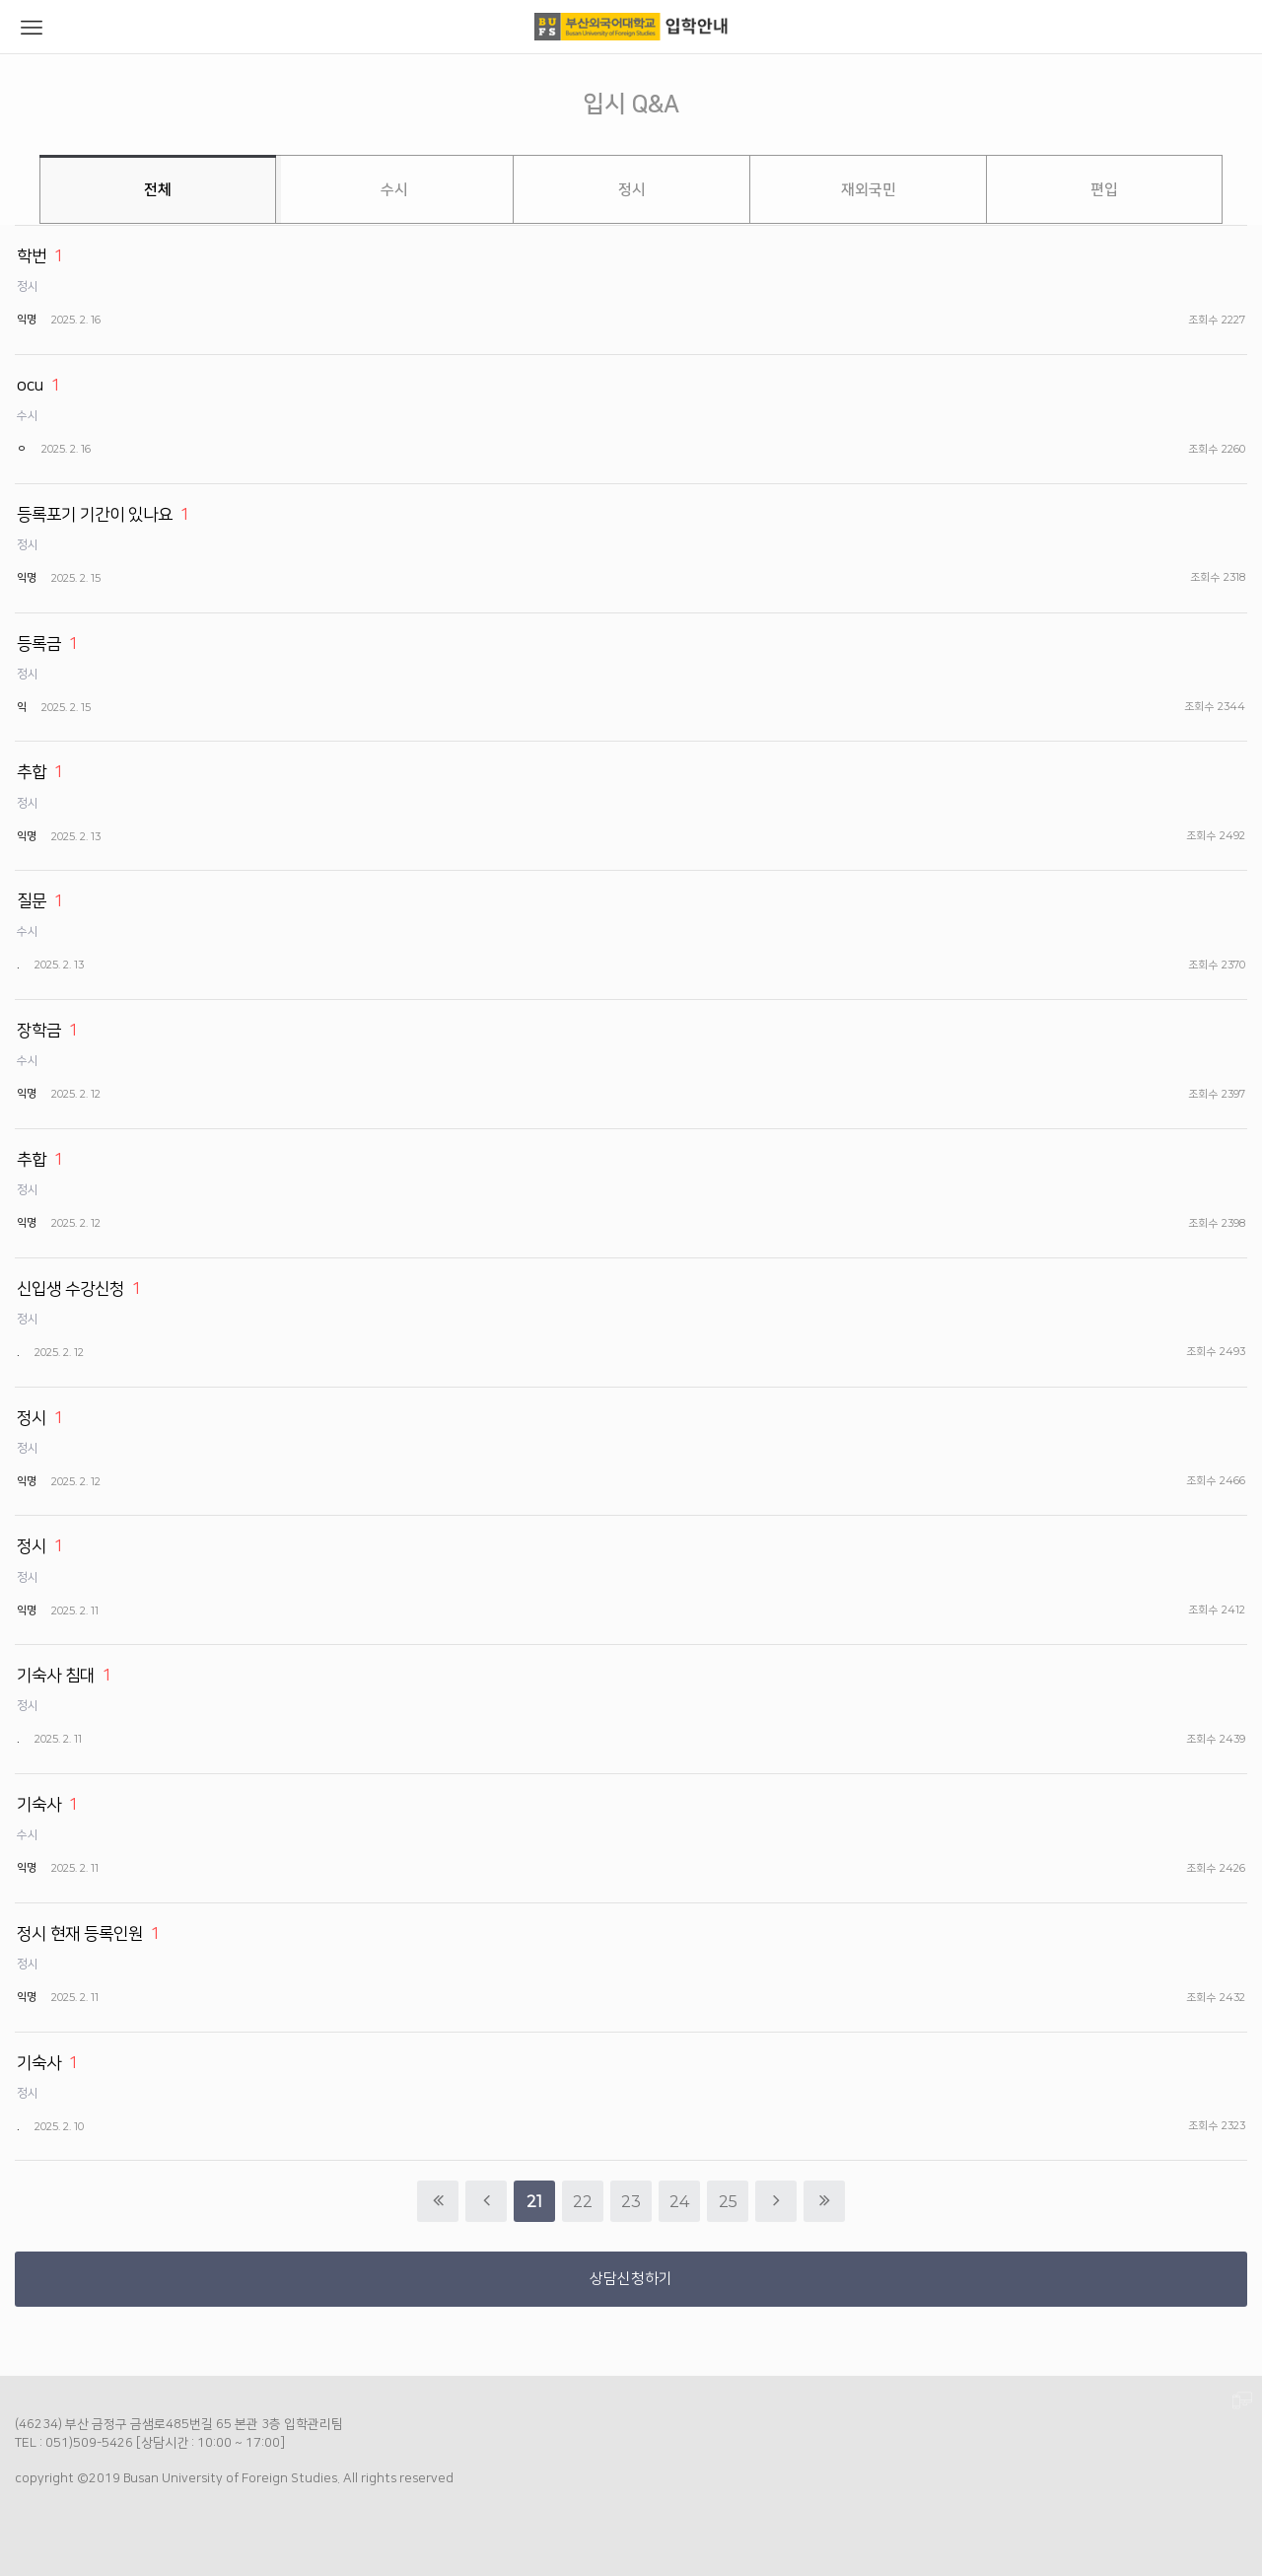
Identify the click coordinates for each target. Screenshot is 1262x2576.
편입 (1104, 189)
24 (674, 2196)
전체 (158, 189)
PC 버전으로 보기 (1242, 2401)
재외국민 (868, 189)
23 (625, 2196)
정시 (632, 189)
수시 (394, 189)
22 (577, 2196)
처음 (437, 2201)
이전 (486, 2201)
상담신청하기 (631, 2278)
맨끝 (824, 2201)
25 (722, 2196)
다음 (776, 2201)
